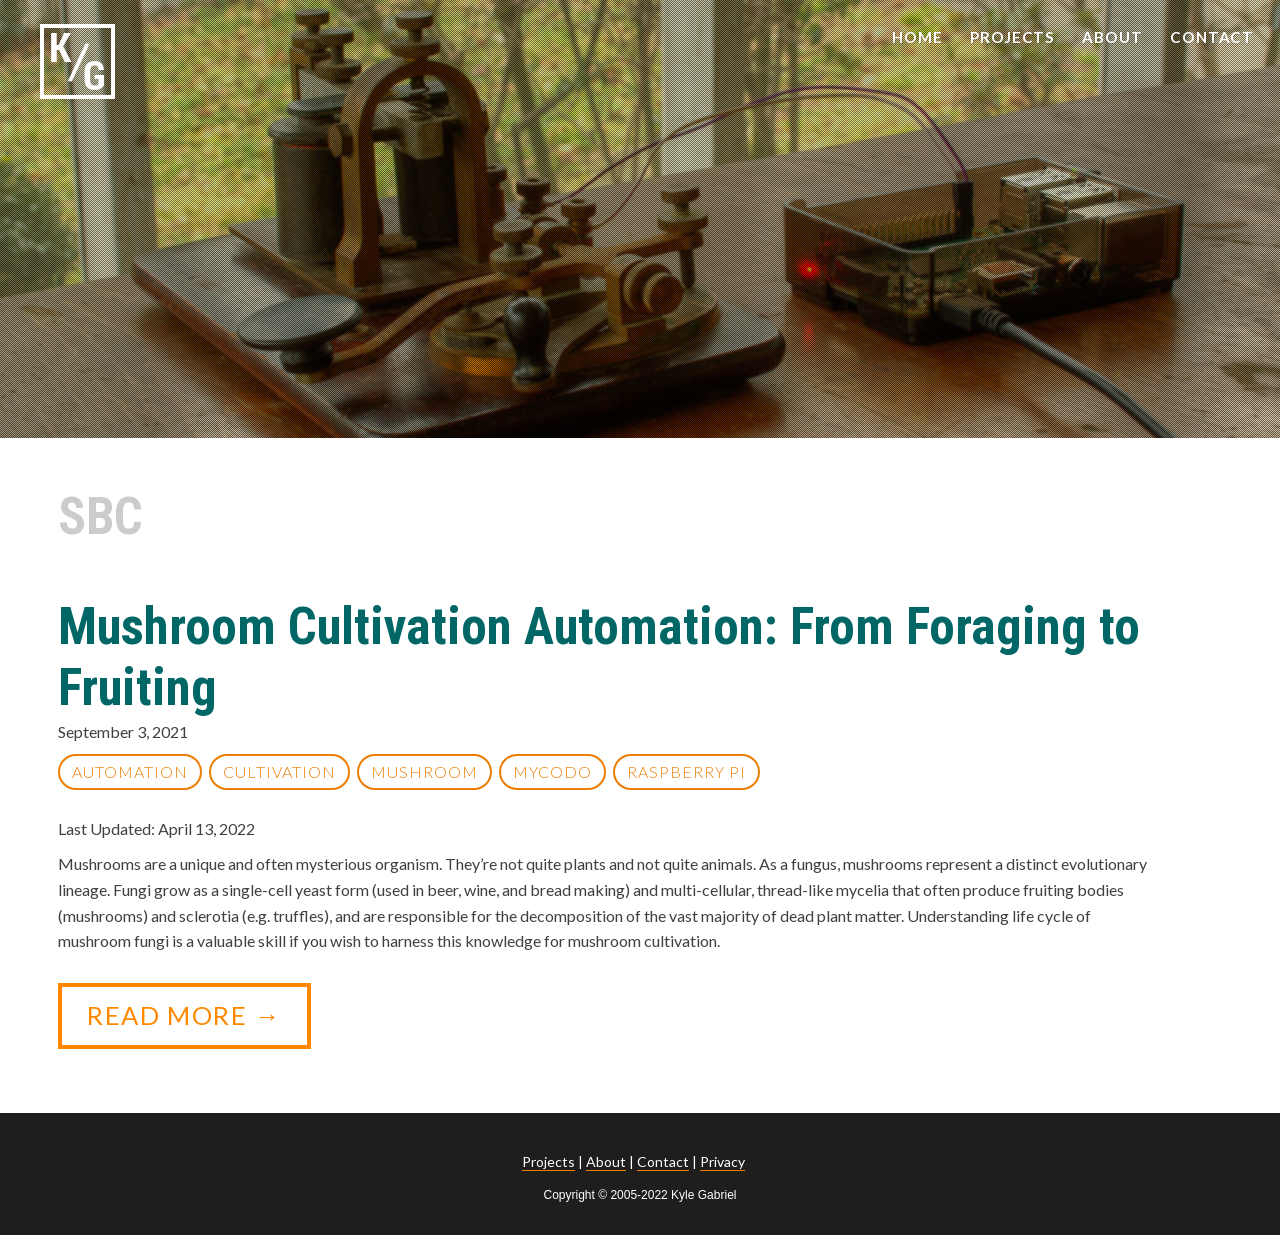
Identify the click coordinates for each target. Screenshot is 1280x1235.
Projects (548, 1161)
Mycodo (552, 771)
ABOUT (1112, 37)
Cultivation (279, 771)
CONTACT (1212, 37)
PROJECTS (1013, 37)
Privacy (722, 1161)
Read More (199, 1024)
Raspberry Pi (686, 771)
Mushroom (424, 771)
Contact (663, 1161)
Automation (130, 771)
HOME (917, 37)
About (606, 1161)
